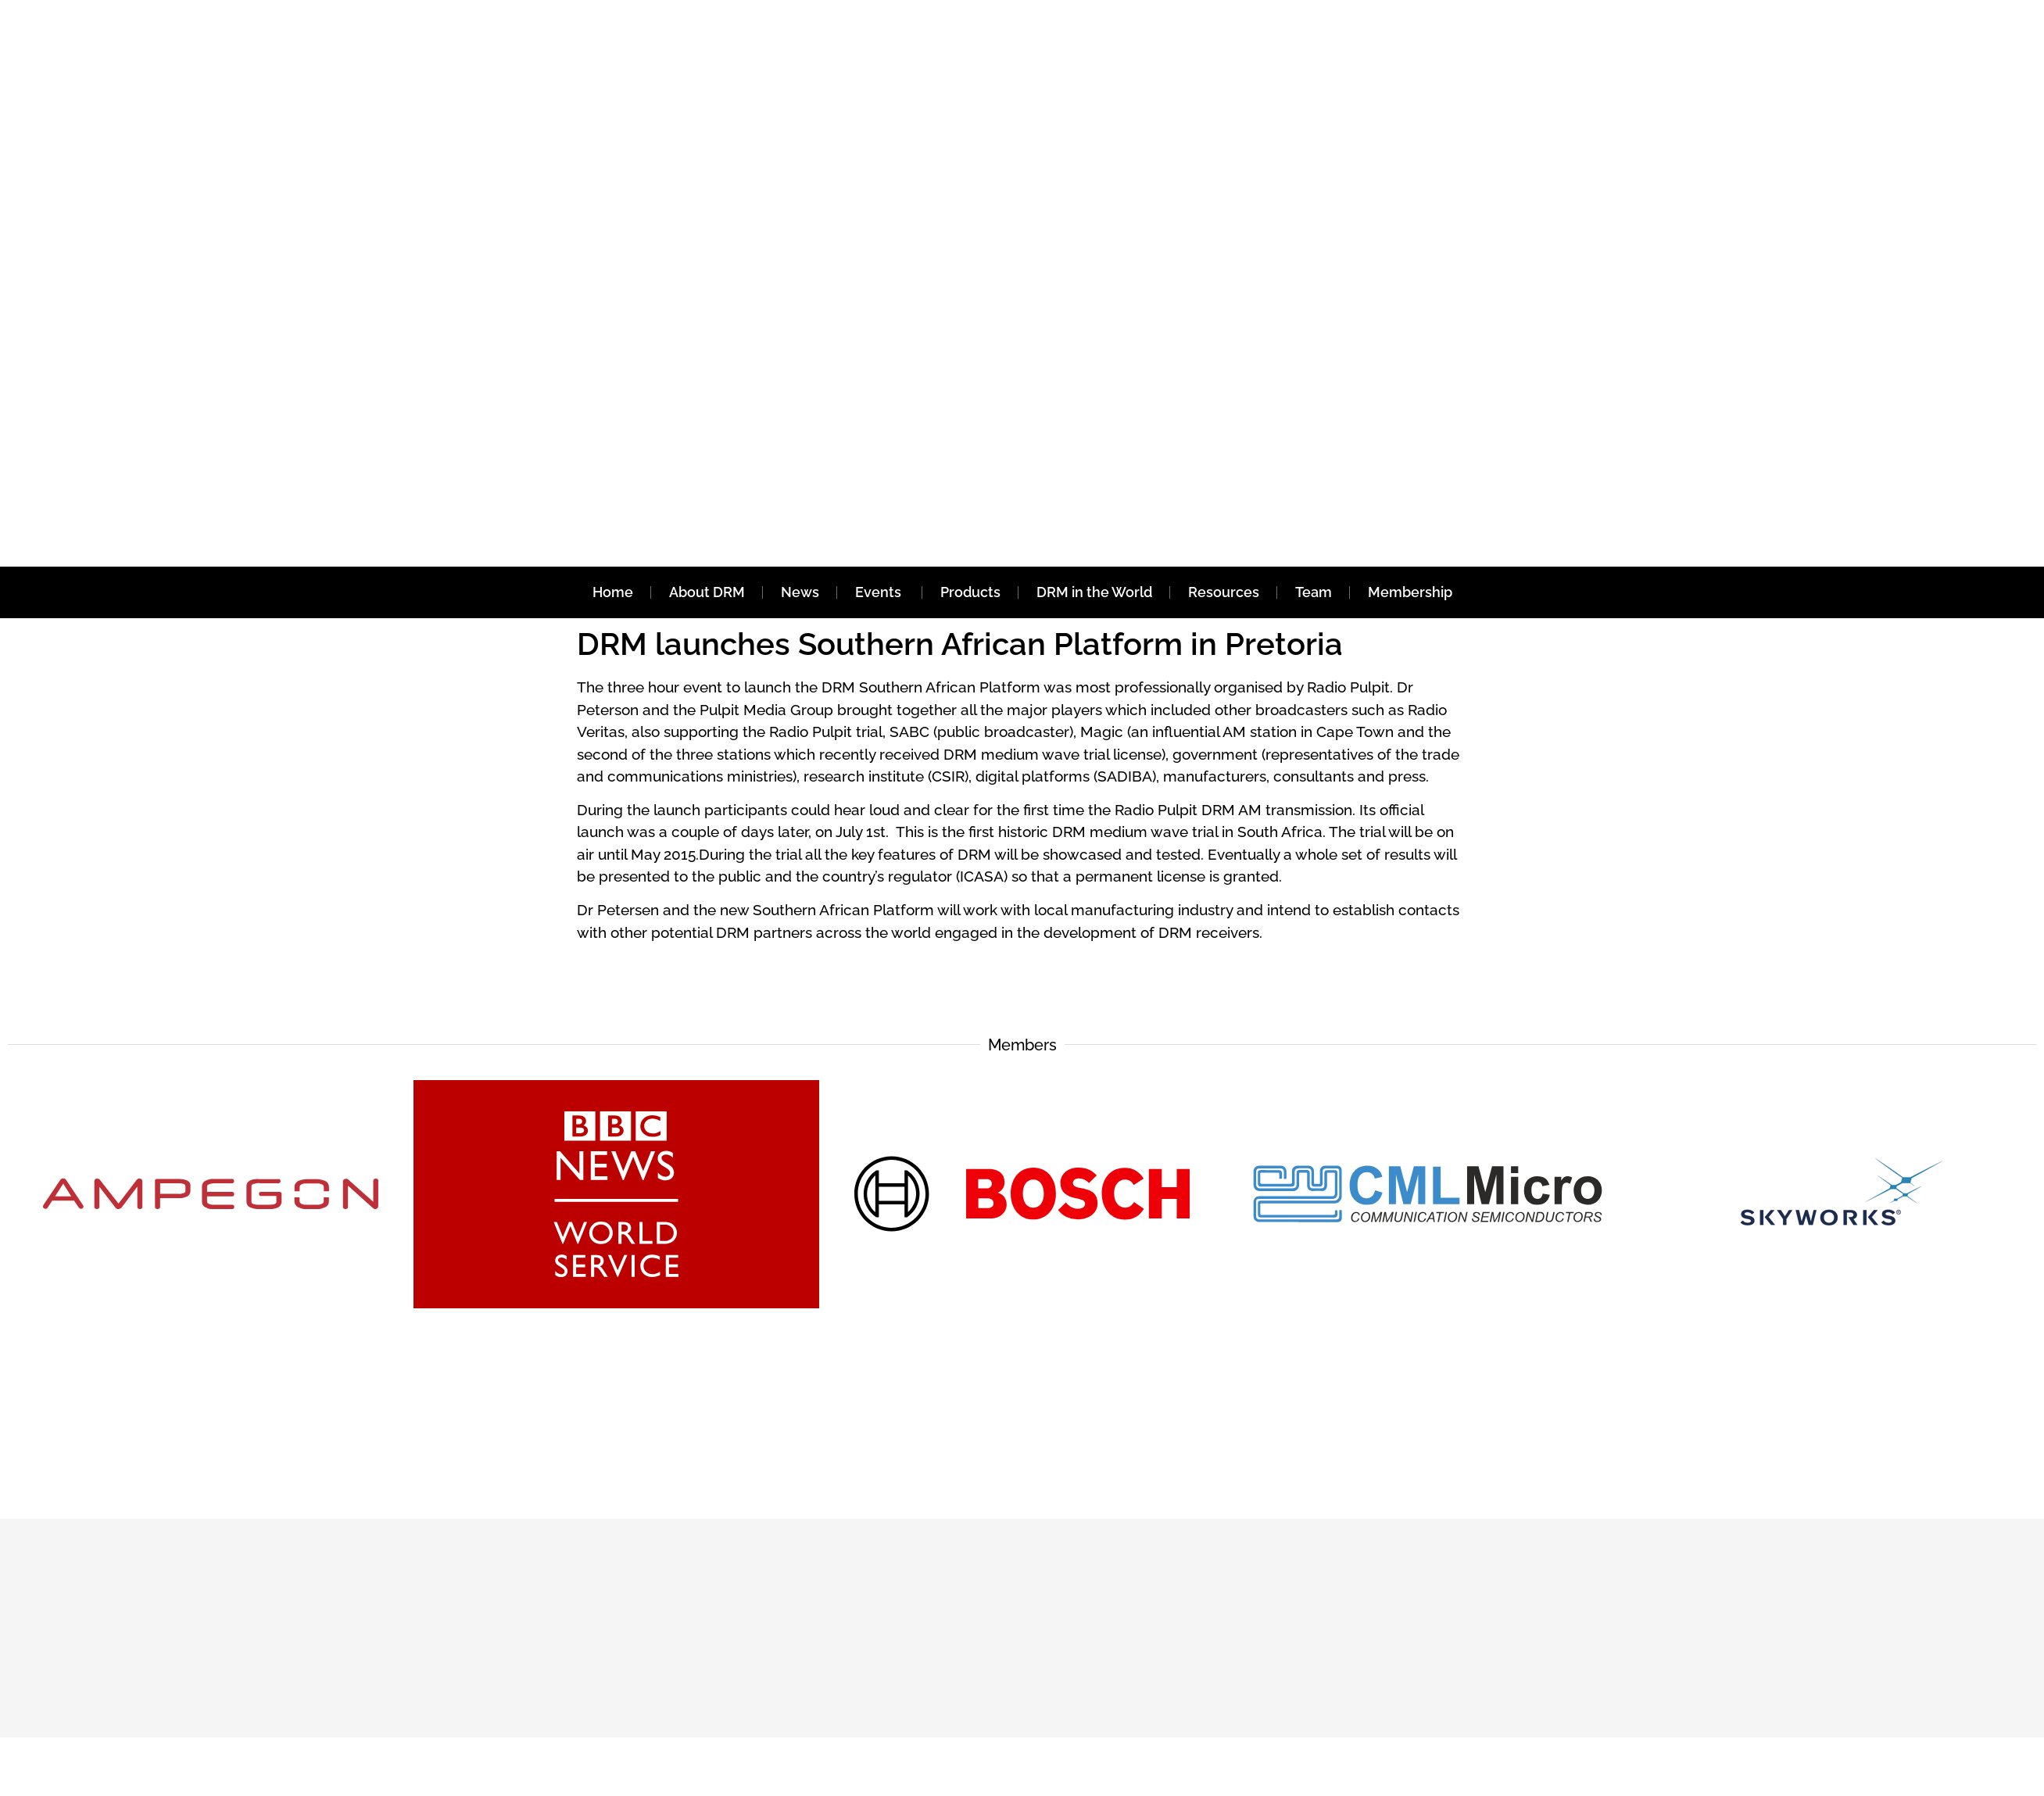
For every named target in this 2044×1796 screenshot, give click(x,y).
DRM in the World (1094, 592)
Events (879, 592)
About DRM (707, 592)
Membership (1410, 592)
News (800, 592)
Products (970, 592)
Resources (1223, 592)
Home (612, 592)
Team (1313, 592)
